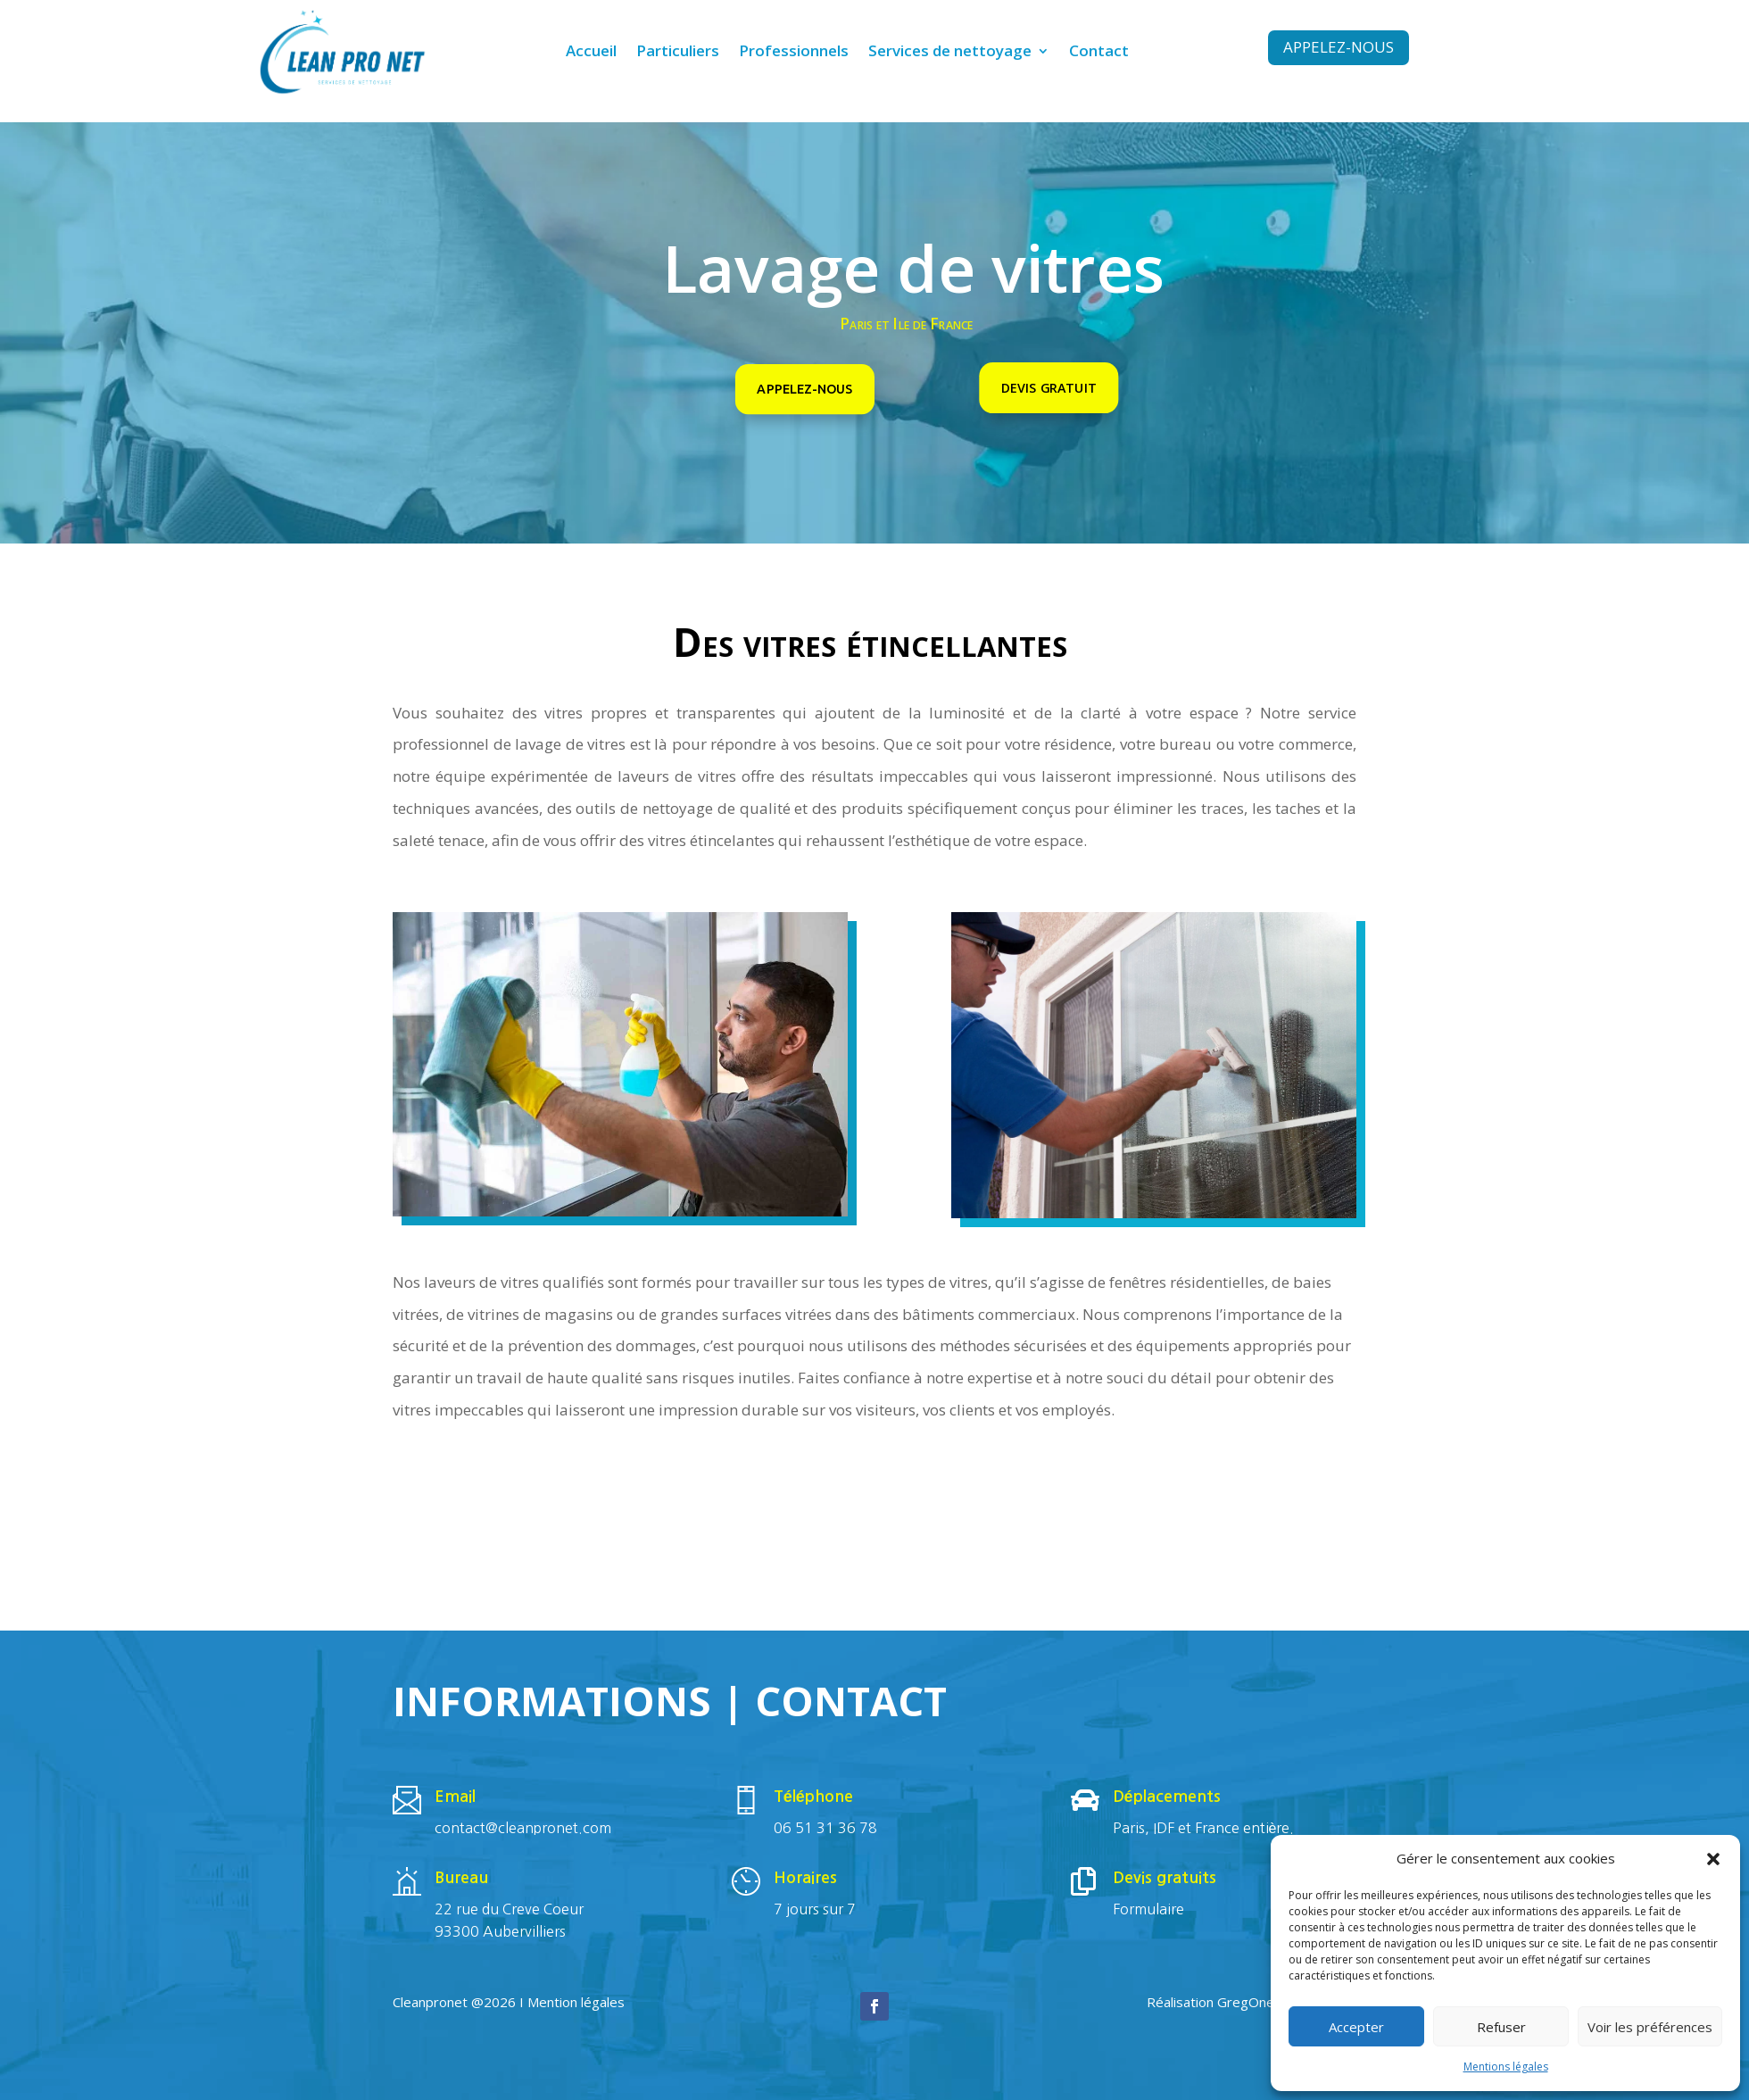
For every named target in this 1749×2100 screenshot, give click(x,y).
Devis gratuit (1049, 386)
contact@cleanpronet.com (523, 1828)
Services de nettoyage (950, 53)
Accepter (1356, 2027)
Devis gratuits (1164, 1878)
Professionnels (794, 53)
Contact (1099, 53)
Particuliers (677, 53)
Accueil (591, 53)
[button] (1713, 1859)
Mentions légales (1505, 2066)
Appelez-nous (1338, 47)
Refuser (1501, 2027)
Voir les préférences (1649, 2027)
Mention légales (576, 2002)
